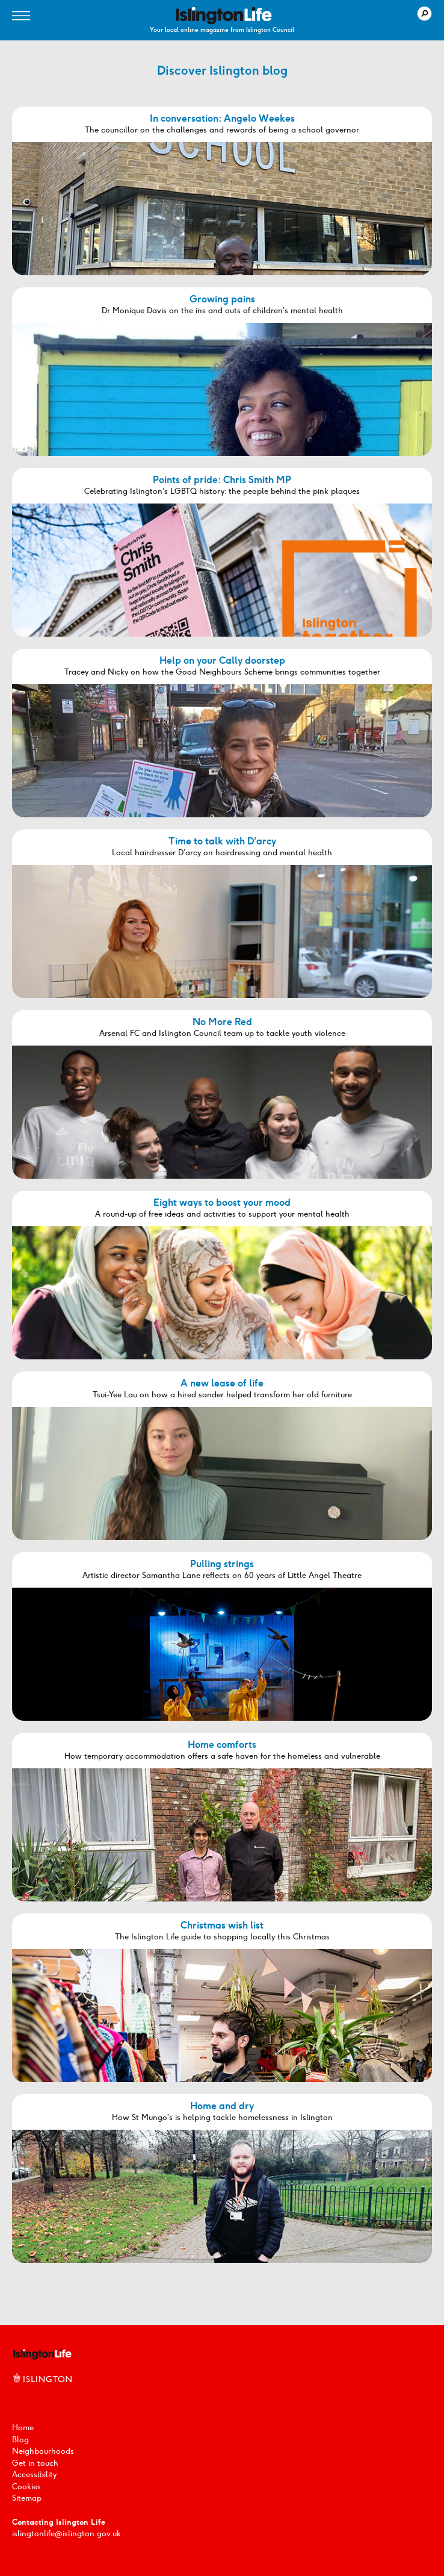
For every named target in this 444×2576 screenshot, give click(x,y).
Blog (20, 2439)
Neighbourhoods (43, 2451)
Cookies (26, 2486)
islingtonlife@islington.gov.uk (66, 2533)
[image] (224, 16)
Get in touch (35, 2463)
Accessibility (34, 2474)
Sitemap (27, 2498)
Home (23, 2427)
